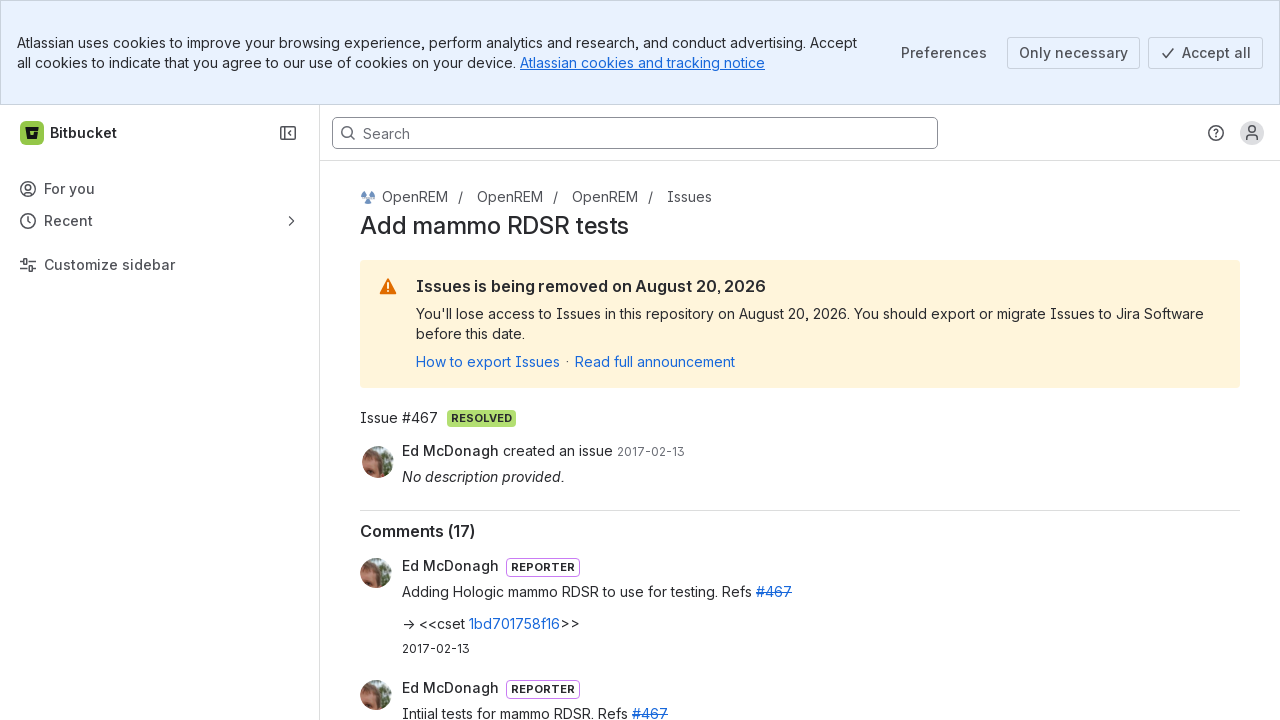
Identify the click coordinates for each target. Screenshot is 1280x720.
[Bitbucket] (69, 133)
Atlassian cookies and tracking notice (642, 62)
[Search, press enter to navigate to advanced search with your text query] (635, 133)
